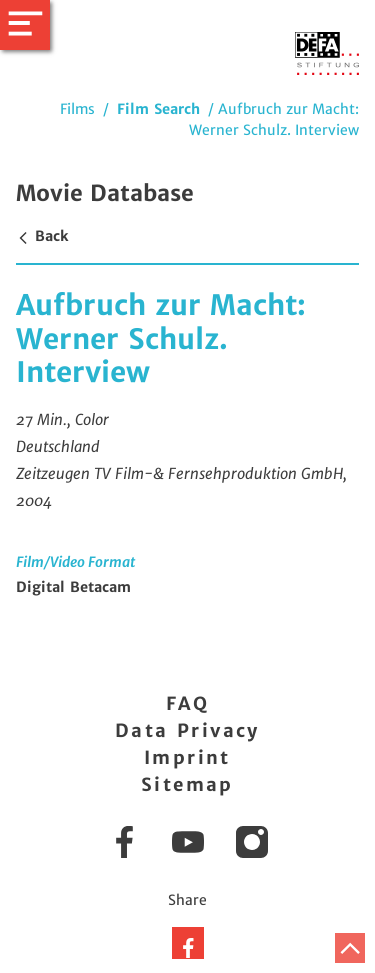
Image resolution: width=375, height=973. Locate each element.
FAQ (187, 703)
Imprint (187, 757)
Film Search (158, 109)
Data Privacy (187, 730)
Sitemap (187, 784)
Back (42, 236)
